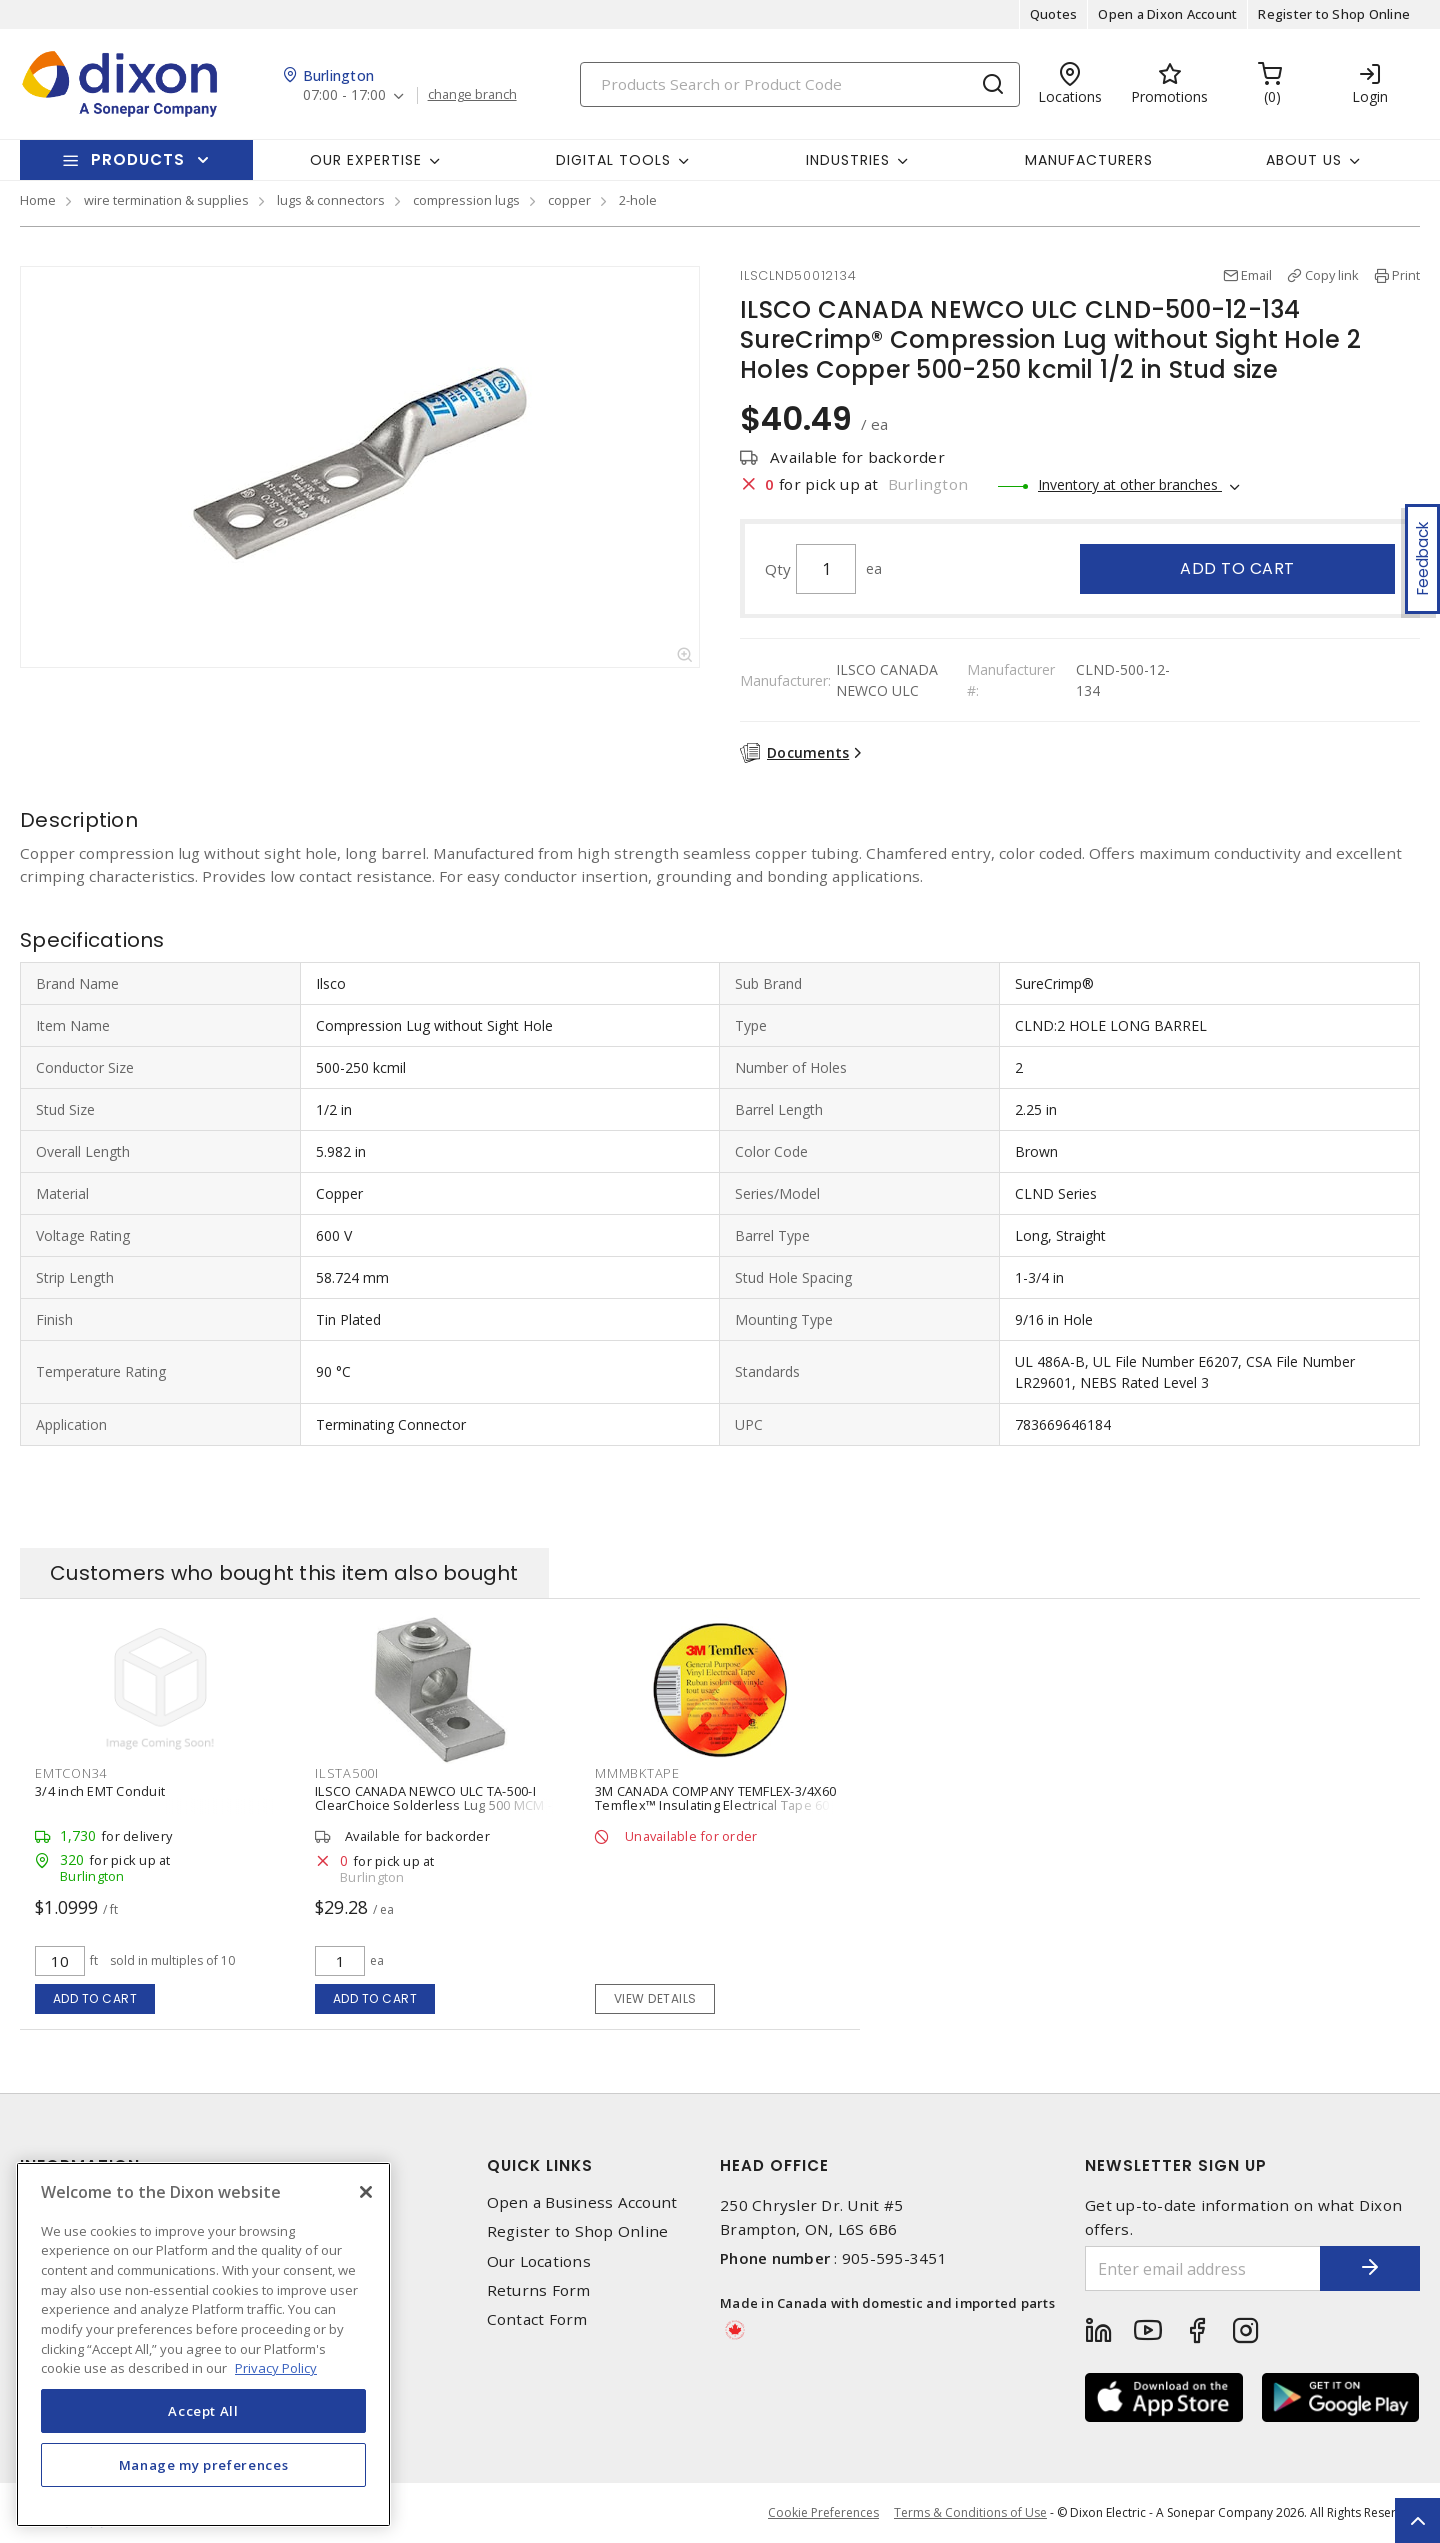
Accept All (203, 2411)
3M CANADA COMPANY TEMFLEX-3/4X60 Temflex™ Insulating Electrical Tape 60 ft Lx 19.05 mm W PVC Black (718, 1805)
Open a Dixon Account (1167, 14)
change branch (472, 95)
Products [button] (138, 159)
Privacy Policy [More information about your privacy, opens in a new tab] (276, 2368)
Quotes (1054, 14)
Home (38, 200)
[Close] (366, 2192)
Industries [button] (848, 160)
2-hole (638, 200)
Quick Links (540, 2165)
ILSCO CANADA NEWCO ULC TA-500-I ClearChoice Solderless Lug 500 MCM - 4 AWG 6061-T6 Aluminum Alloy (439, 1805)
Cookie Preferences (823, 2513)
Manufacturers (1089, 160)
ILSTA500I (347, 1773)
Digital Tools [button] (613, 160)
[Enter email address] (1203, 2268)
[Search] (800, 84)
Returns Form (539, 2290)
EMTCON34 (71, 1773)
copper (569, 200)
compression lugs (466, 200)
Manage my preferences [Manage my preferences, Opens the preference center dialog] (204, 2465)
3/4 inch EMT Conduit (100, 1791)
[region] (203, 2344)
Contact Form (537, 2319)
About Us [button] (1304, 160)
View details (655, 1998)
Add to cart (1237, 568)
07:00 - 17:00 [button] (344, 95)
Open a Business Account (582, 2202)
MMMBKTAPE (637, 1773)
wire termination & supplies (166, 200)
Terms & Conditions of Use (970, 2512)
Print (1406, 275)
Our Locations (539, 2261)
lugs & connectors (331, 200)
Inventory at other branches (1130, 484)
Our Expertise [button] (366, 160)
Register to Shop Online (1334, 14)
